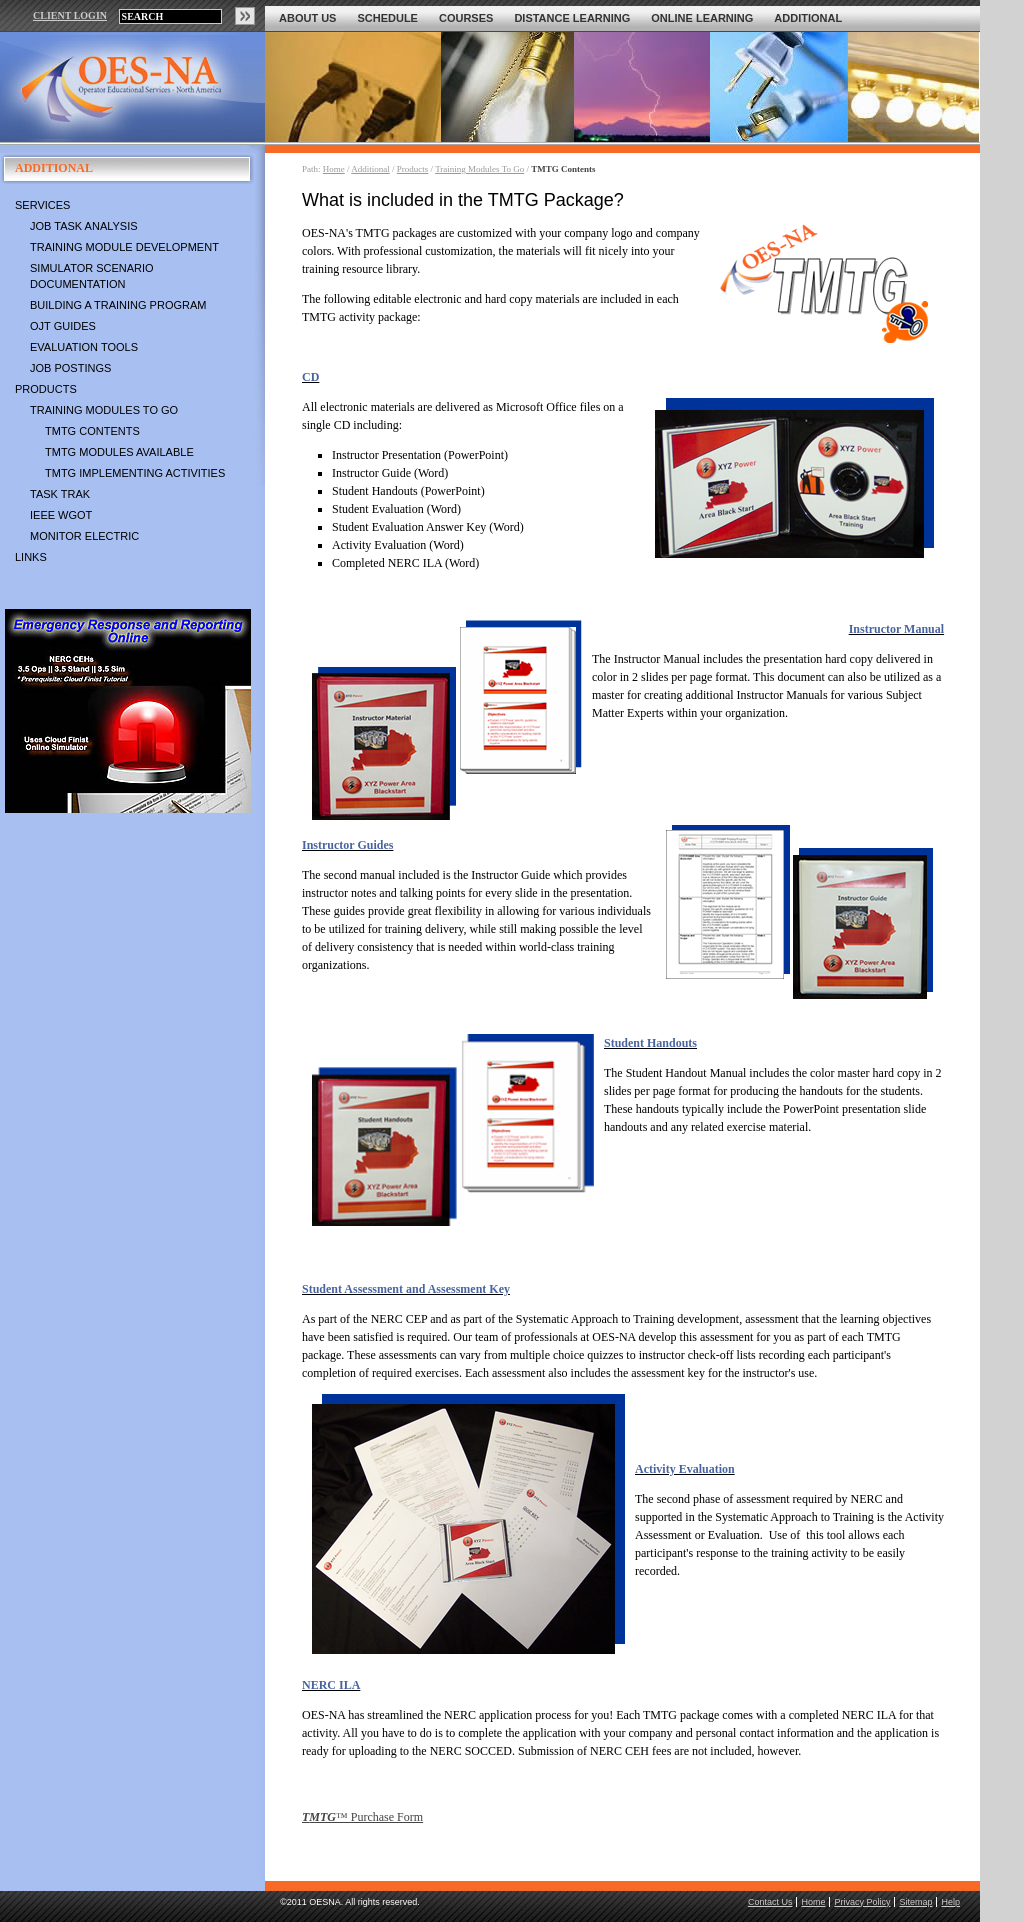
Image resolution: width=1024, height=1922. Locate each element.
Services (42, 205)
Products (46, 389)
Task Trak (60, 494)
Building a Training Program (118, 305)
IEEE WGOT (61, 515)
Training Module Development (124, 247)
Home (334, 169)
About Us (307, 18)
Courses (466, 18)
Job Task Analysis (84, 226)
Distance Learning (572, 18)
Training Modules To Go (104, 410)
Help (950, 1902)
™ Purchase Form (362, 1817)
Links (31, 557)
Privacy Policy (862, 1902)
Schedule (387, 18)
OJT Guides (63, 326)
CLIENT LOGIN (70, 15)
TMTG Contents (92, 431)
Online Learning (702, 18)
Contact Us (770, 1902)
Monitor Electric (84, 536)
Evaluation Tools (84, 347)
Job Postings (70, 368)
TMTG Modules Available (119, 452)
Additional (808, 18)
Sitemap (915, 1902)
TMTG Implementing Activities (135, 473)
